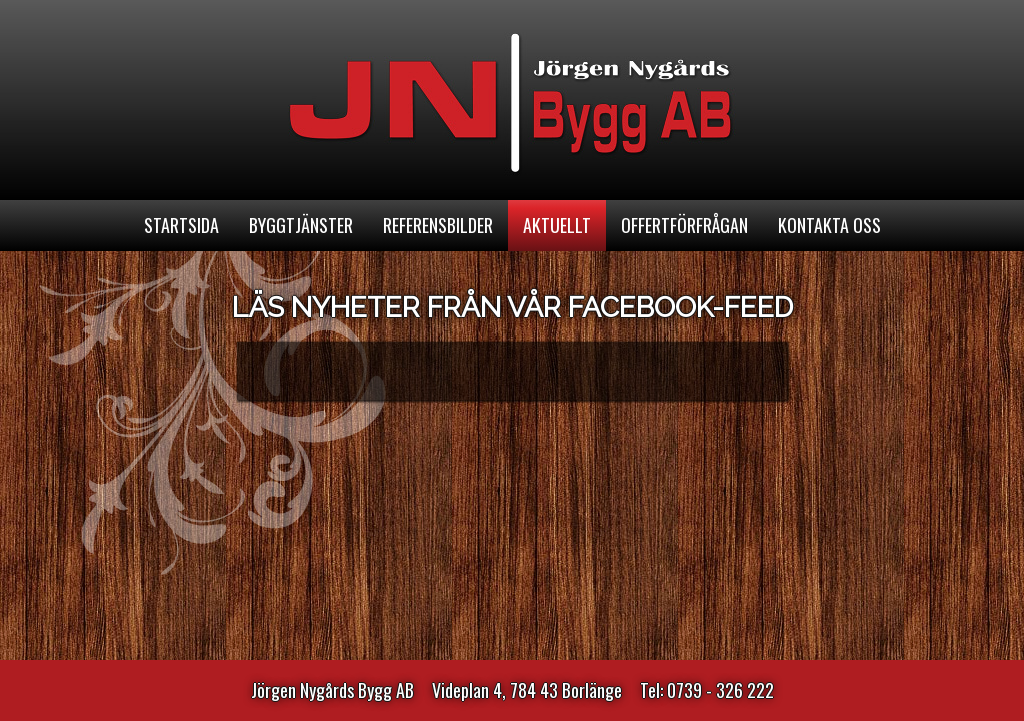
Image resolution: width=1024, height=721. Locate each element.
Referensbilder (438, 225)
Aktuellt (557, 225)
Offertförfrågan (684, 225)
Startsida (181, 225)
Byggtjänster (301, 225)
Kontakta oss (829, 225)
